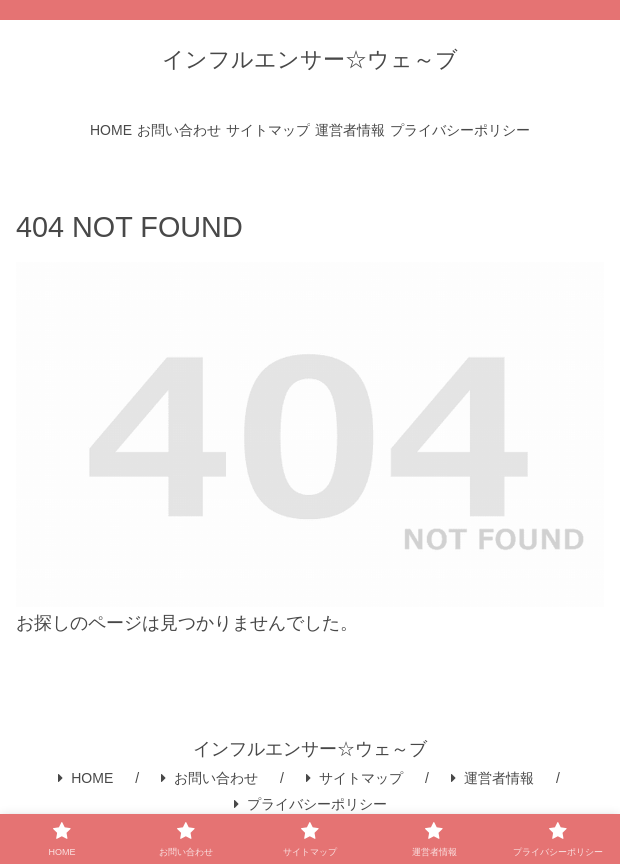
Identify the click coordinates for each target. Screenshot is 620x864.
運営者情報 (492, 778)
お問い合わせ (209, 778)
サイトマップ (354, 778)
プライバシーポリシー (310, 804)
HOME (85, 778)
